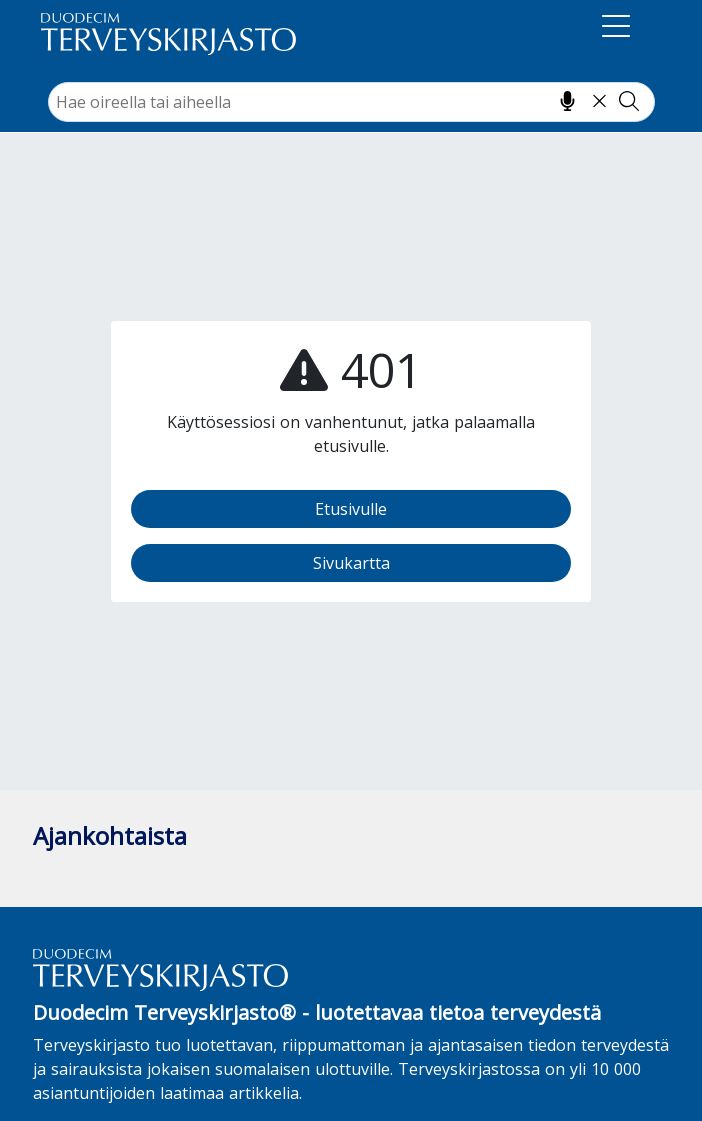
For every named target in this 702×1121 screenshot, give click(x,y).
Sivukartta (351, 563)
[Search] (351, 102)
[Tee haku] (629, 101)
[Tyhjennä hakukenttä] (599, 101)
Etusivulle (351, 509)
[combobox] (351, 102)
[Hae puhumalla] (567, 101)
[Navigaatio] (616, 30)
